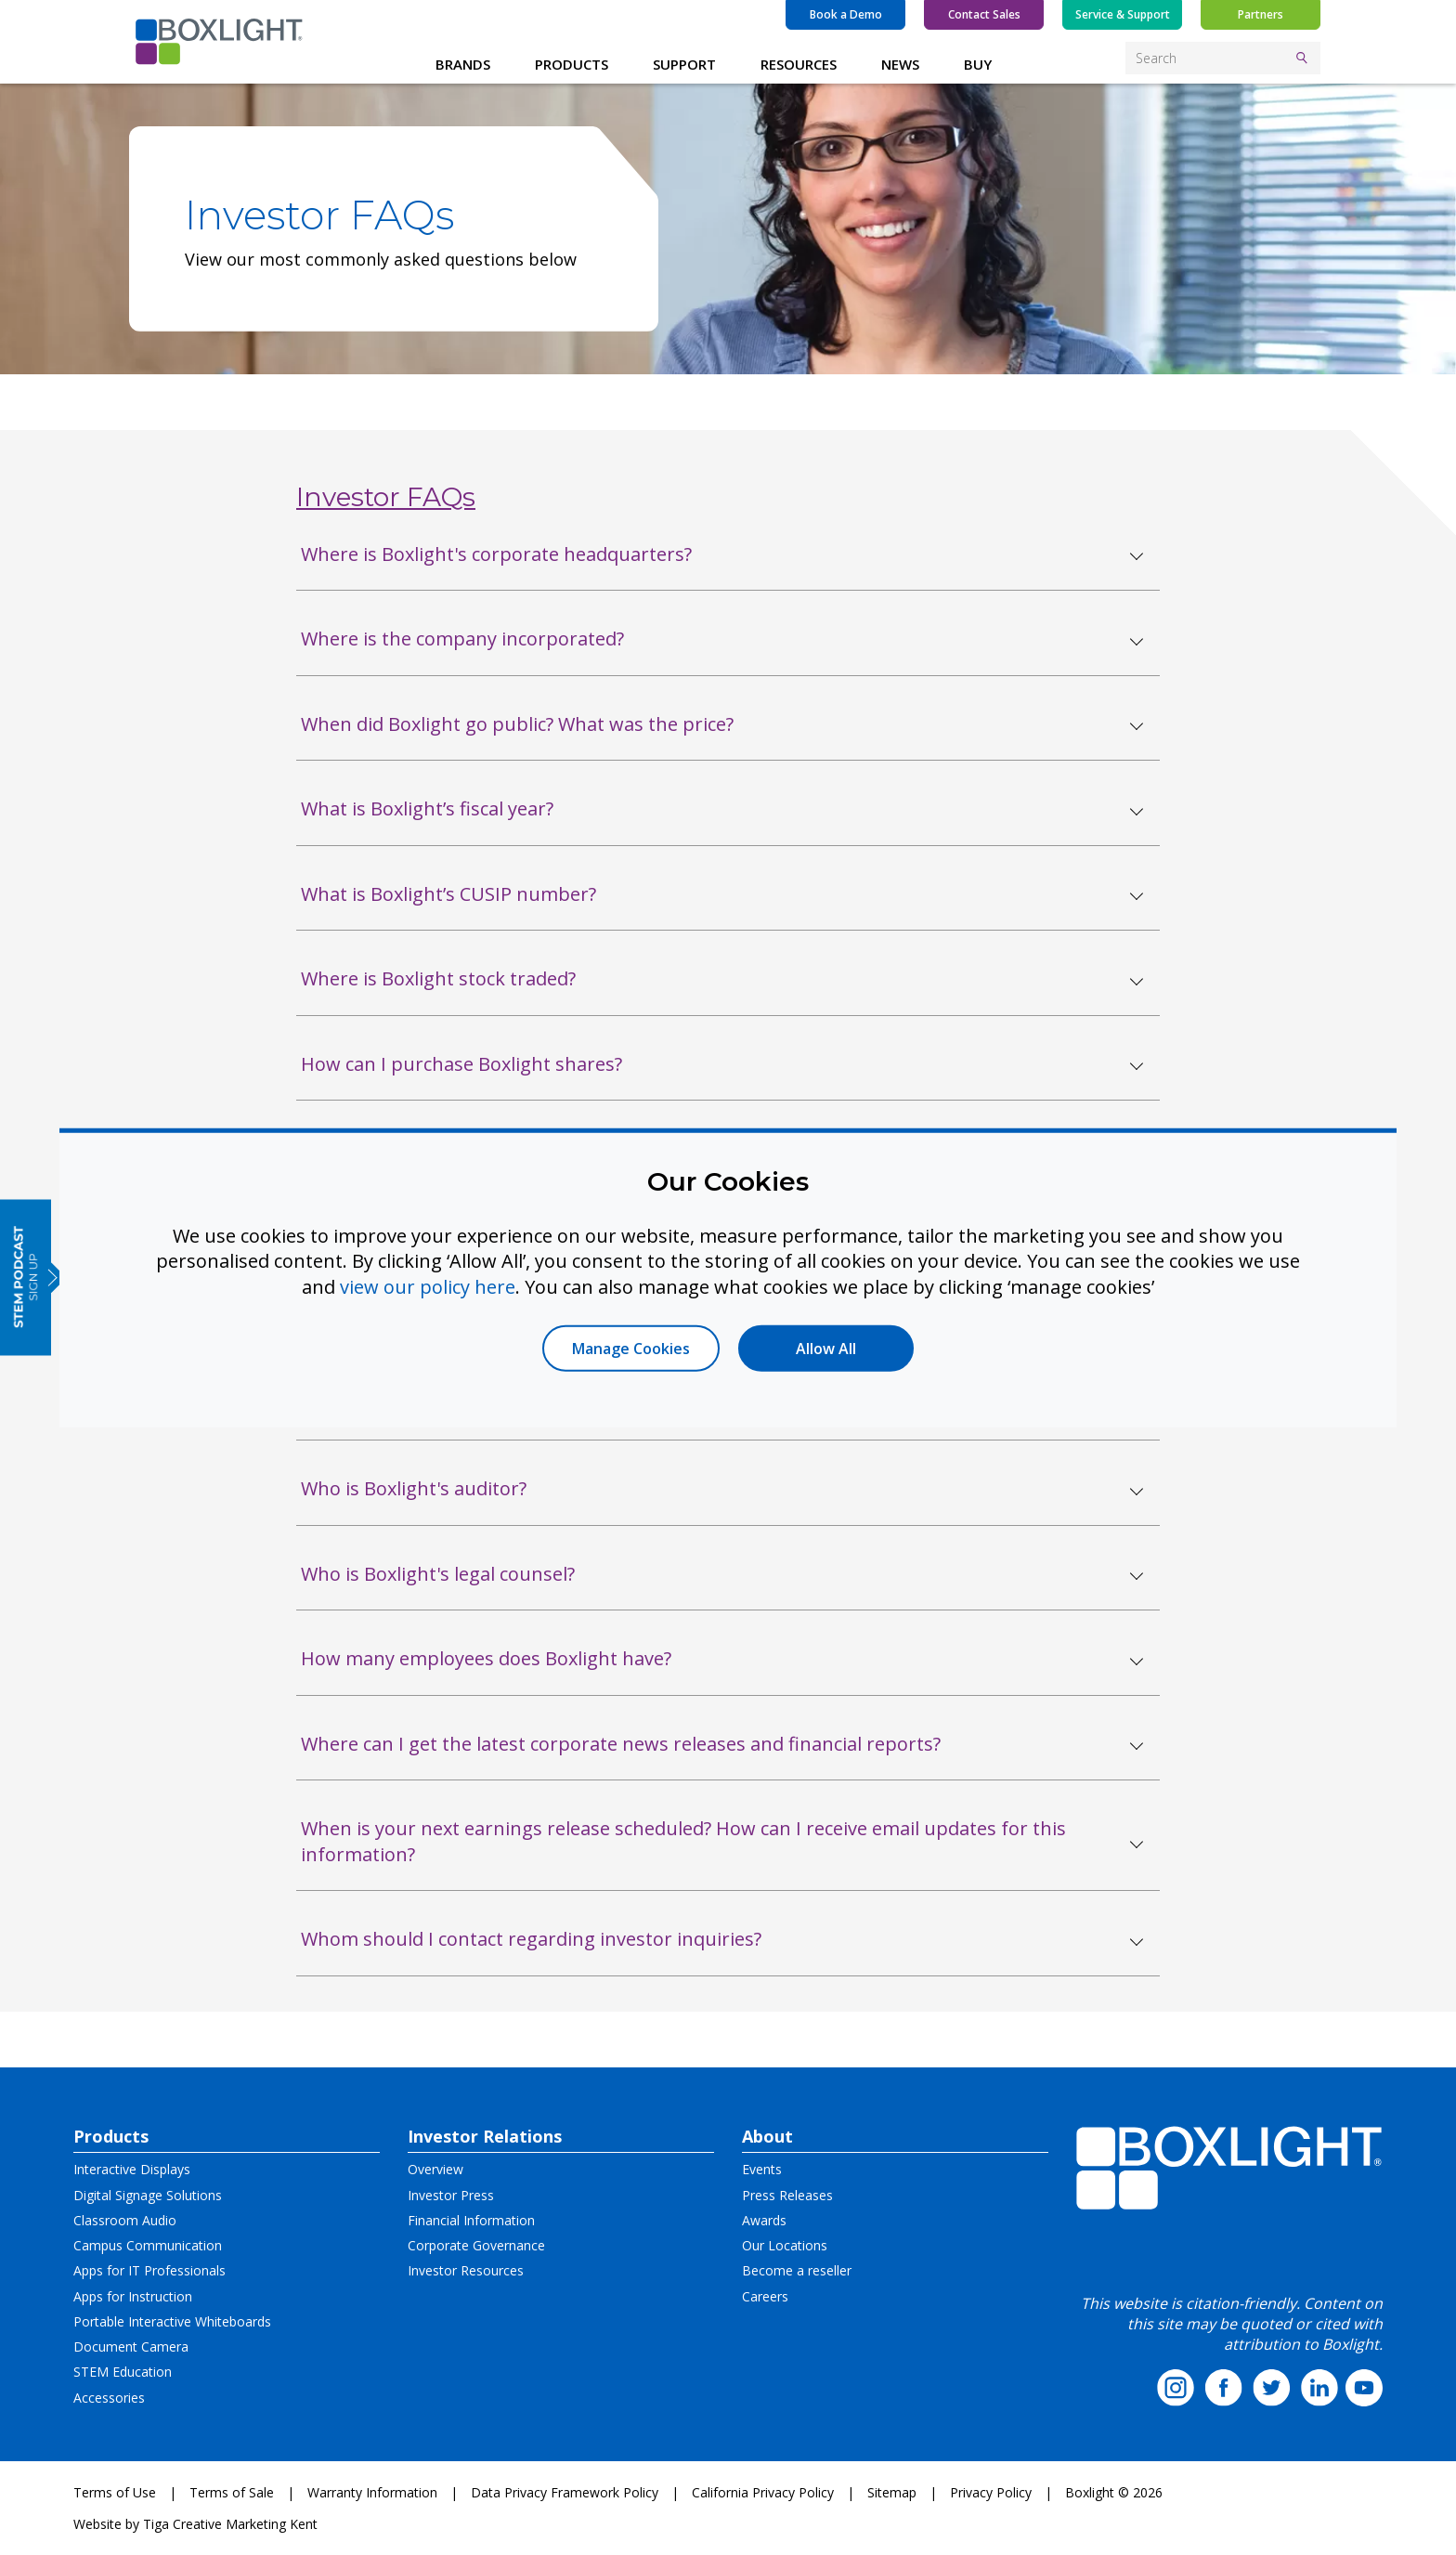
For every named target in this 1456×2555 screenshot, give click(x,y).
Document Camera (130, 2346)
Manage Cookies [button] (631, 1348)
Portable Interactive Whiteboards (172, 2321)
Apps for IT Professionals (149, 2270)
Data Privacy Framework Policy (564, 2492)
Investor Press (451, 2195)
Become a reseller (797, 2270)
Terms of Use (114, 2492)
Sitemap (891, 2492)
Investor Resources (466, 2270)
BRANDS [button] (463, 64)
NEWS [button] (900, 64)
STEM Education (122, 2371)
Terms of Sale (231, 2492)
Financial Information (471, 2220)
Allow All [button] (826, 1348)
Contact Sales (984, 14)
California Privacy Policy (763, 2492)
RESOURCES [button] (798, 64)
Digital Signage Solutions (147, 2195)
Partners (1260, 14)
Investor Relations (485, 2136)
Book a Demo (846, 14)
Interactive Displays (131, 2169)
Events (762, 2169)
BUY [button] (978, 64)
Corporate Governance (476, 2245)
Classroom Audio (124, 2220)
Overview (435, 2169)
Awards (764, 2220)
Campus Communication (147, 2245)
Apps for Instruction (132, 2296)
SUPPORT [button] (684, 64)
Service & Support (1122, 14)
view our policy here (427, 1285)
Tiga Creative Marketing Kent (230, 2524)
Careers (765, 2296)
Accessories (109, 2397)
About (767, 2136)
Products (111, 2136)
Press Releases (787, 2195)
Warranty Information (372, 2492)
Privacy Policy (991, 2492)
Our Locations (784, 2245)
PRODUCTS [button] (571, 64)
